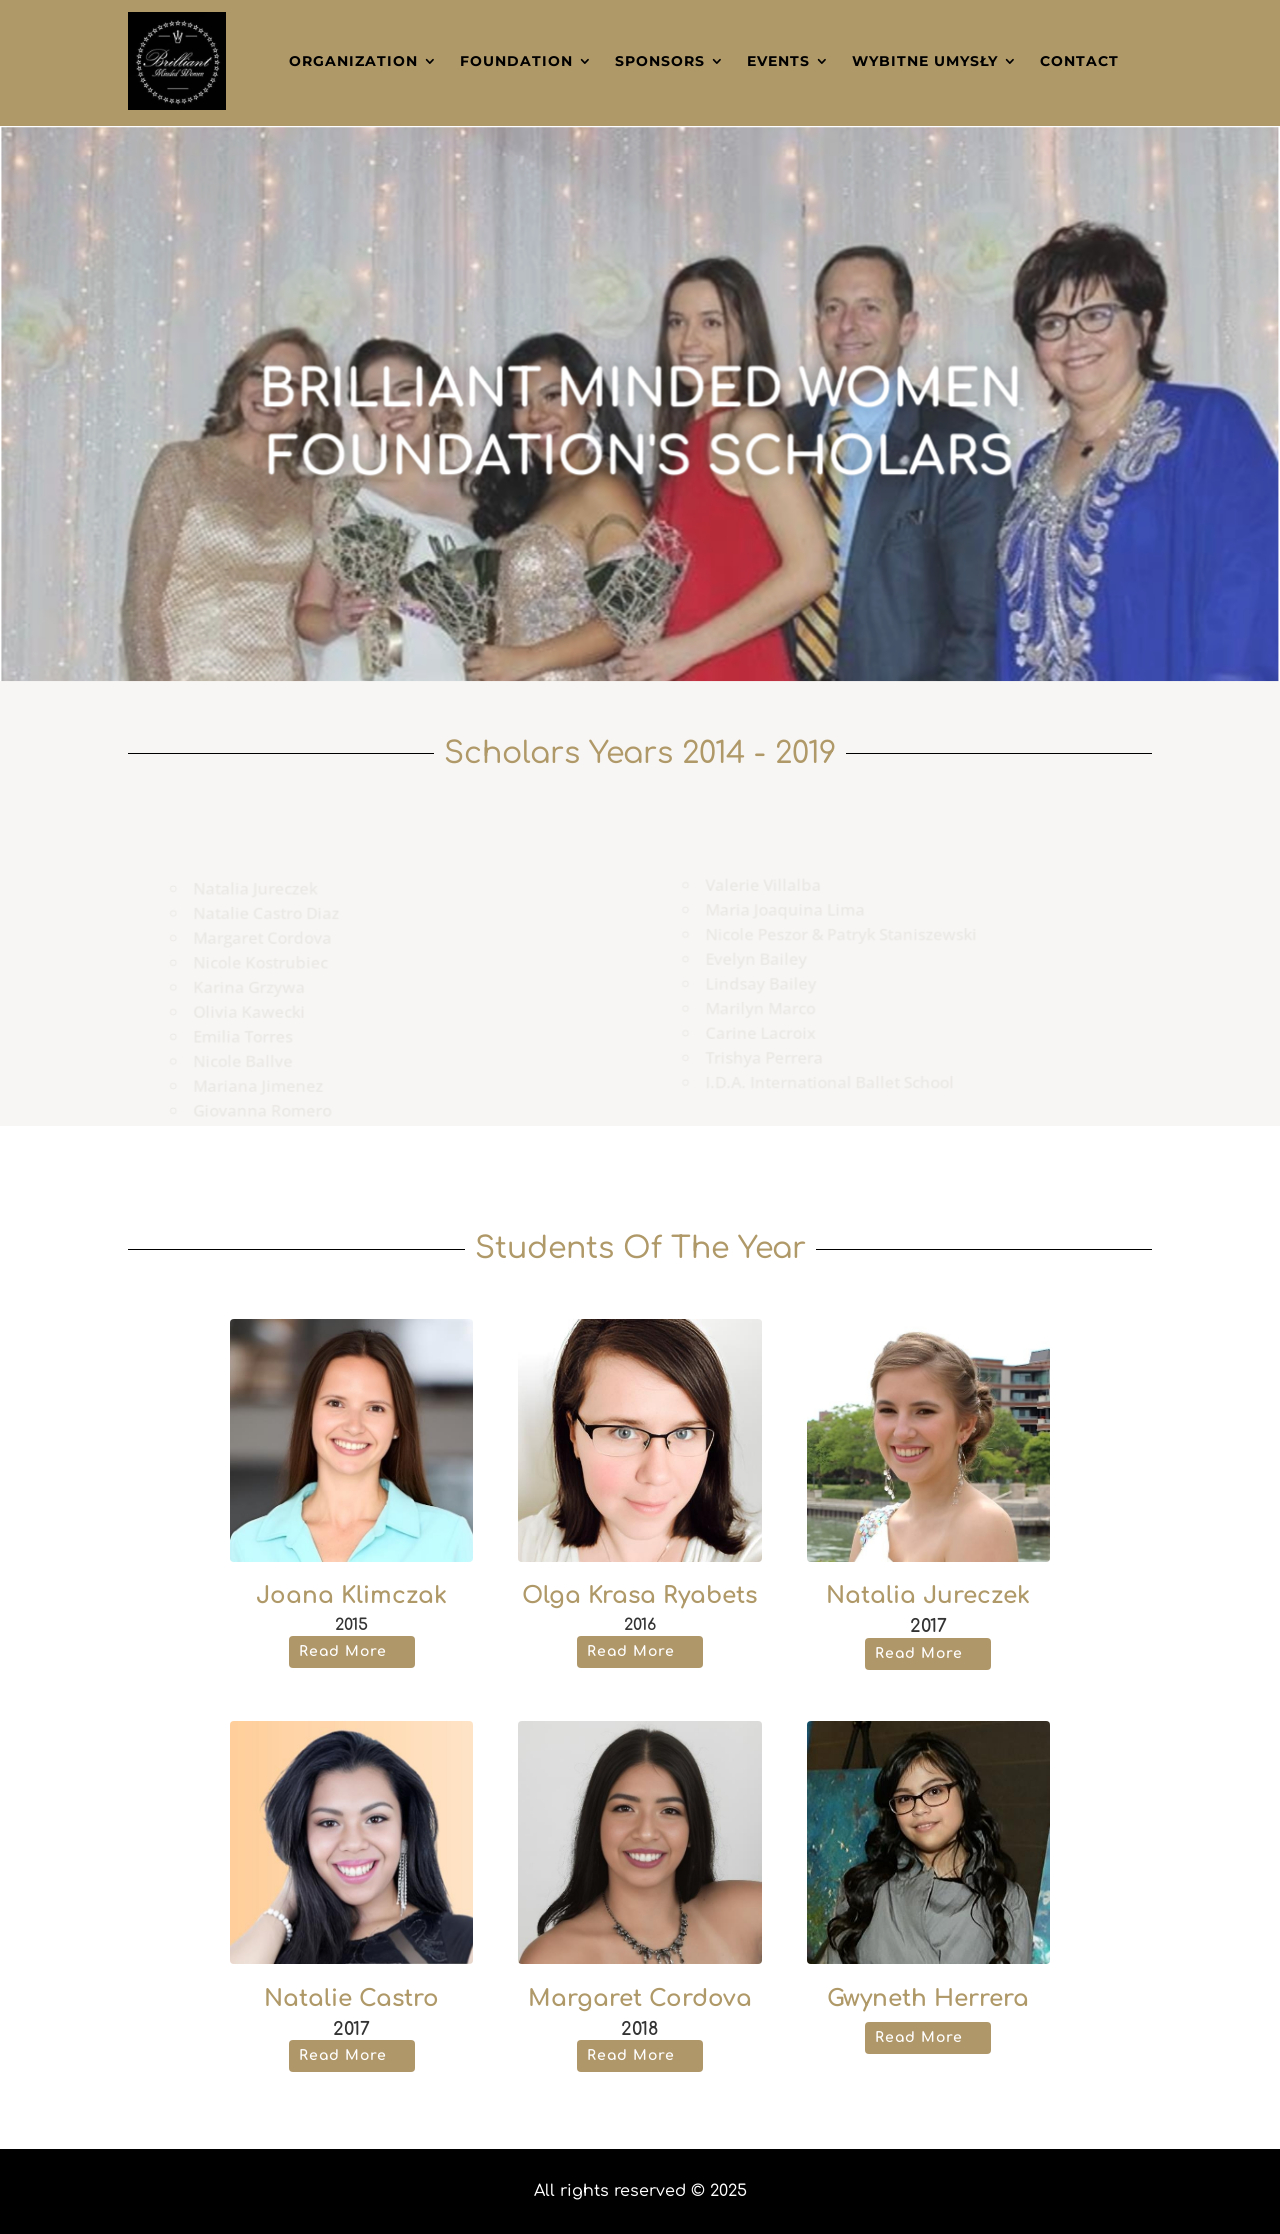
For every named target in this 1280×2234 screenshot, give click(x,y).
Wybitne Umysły (925, 61)
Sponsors (660, 61)
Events (778, 61)
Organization (353, 61)
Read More (343, 1651)
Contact (1079, 61)
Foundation (516, 61)
